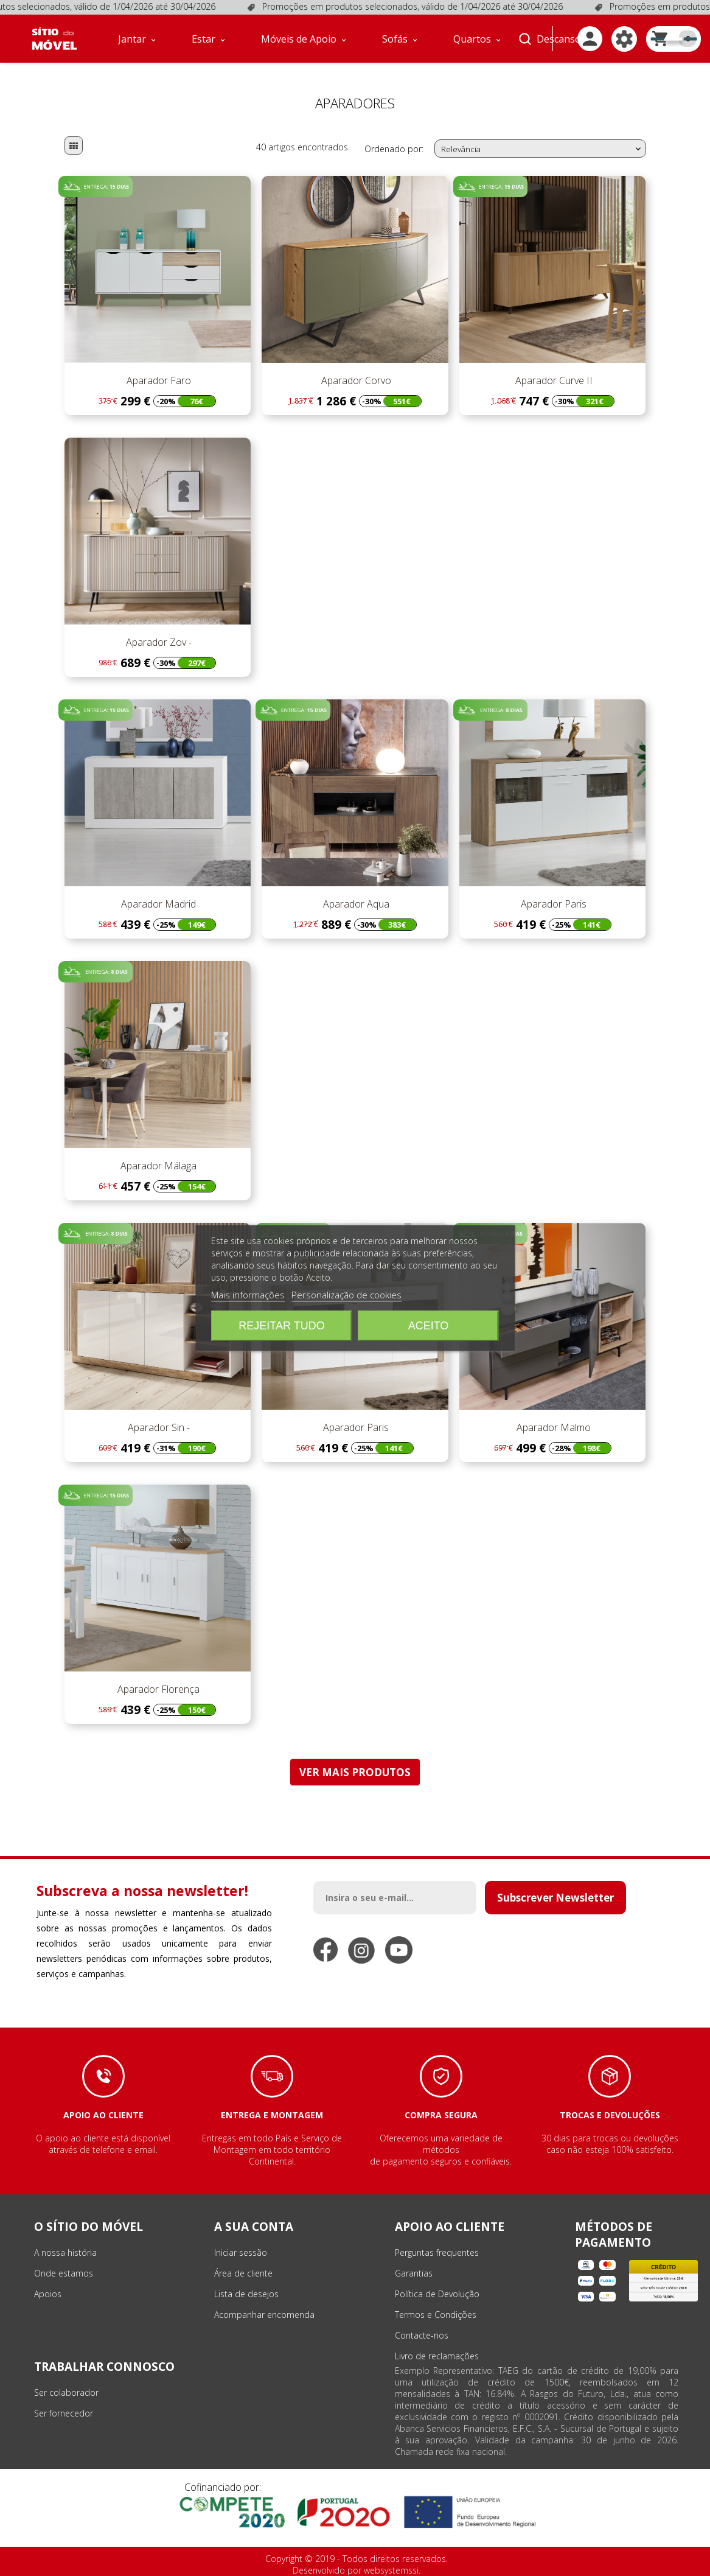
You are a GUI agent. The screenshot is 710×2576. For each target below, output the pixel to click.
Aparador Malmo (552, 1427)
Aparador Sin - (157, 1427)
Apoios (47, 2294)
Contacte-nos (421, 2335)
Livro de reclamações (437, 2356)
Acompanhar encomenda (264, 2314)
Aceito (428, 1326)
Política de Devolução (437, 2294)
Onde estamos (63, 2273)
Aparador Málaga (157, 1165)
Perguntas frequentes (437, 2252)
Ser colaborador (66, 2392)
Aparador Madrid (157, 904)
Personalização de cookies (346, 1295)
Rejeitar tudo (281, 1326)
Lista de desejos (246, 2294)
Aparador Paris (552, 904)
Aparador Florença (157, 1689)
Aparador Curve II (553, 380)
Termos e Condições (435, 2314)
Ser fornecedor (63, 2413)
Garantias (414, 2273)
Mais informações (248, 1295)
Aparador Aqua (355, 904)
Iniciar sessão (240, 2252)
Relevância (541, 149)
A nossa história (65, 2252)
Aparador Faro (157, 380)
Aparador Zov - (158, 642)
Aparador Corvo (355, 380)
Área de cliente (243, 2273)
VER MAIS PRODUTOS (355, 1772)
